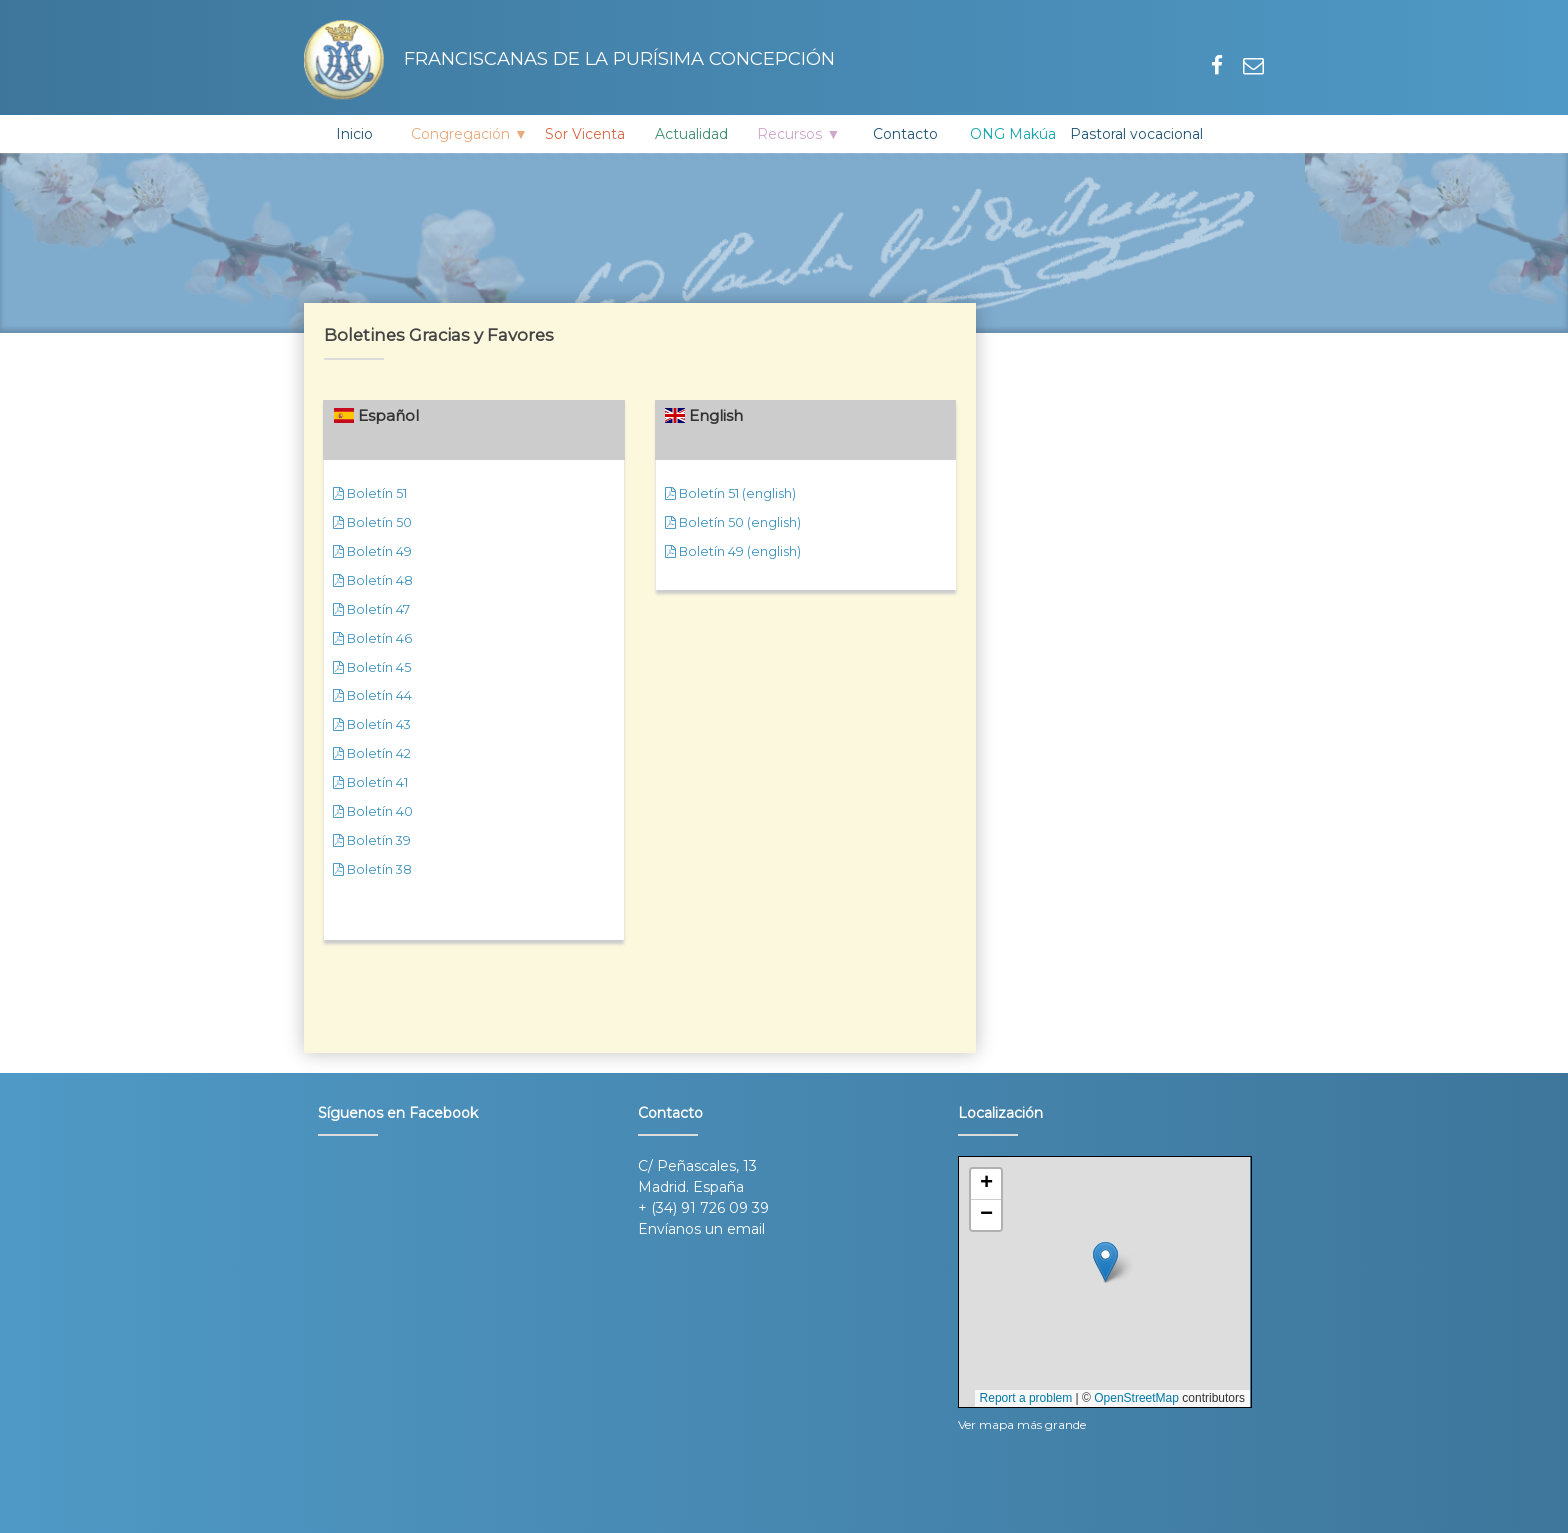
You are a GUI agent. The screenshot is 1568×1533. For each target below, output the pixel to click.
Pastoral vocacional (1136, 134)
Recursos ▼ (798, 134)
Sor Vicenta (585, 134)
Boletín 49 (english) (733, 551)
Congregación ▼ (469, 134)
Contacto (905, 134)
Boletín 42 (372, 753)
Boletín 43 (372, 724)
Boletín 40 (373, 811)
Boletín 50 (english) (733, 522)
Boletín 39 (372, 840)
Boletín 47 (371, 609)
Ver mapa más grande (1022, 1424)
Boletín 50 (372, 522)
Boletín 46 (372, 638)
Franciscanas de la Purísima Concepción (569, 60)
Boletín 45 (372, 667)
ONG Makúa (1013, 134)
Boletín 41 (370, 782)
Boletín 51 (370, 493)
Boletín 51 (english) (730, 493)
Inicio (354, 134)
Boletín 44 (372, 695)
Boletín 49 (372, 551)
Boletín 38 (372, 869)
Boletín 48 (373, 580)
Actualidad (691, 134)
